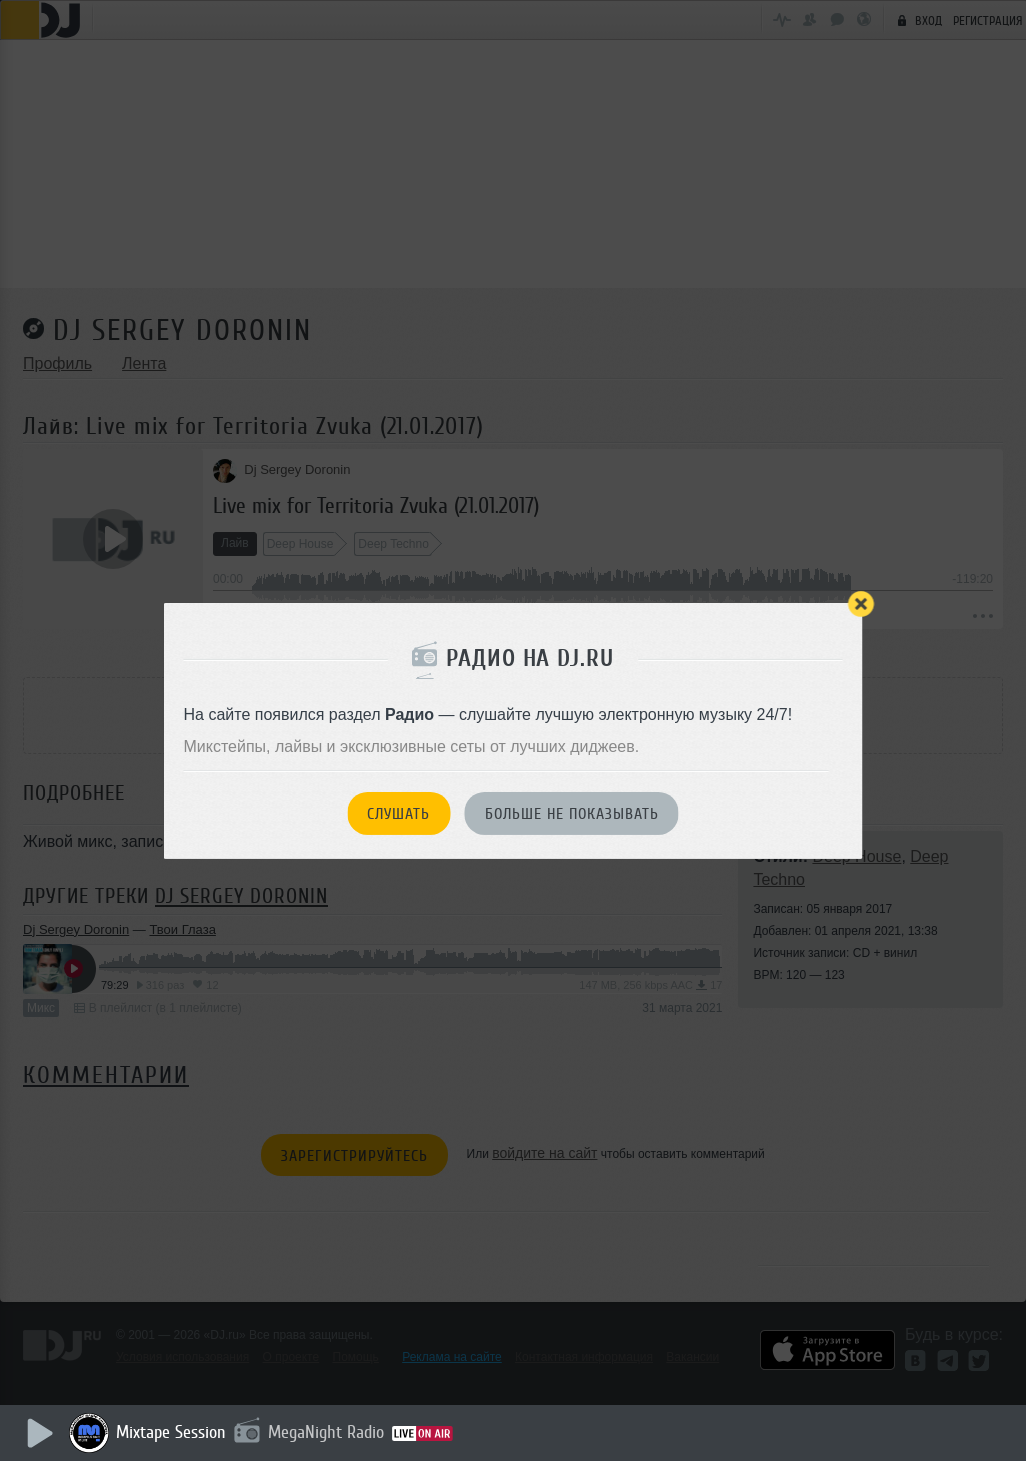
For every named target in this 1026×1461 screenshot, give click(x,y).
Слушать (398, 814)
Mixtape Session (177, 1432)
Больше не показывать (572, 814)
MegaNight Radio (332, 1432)
